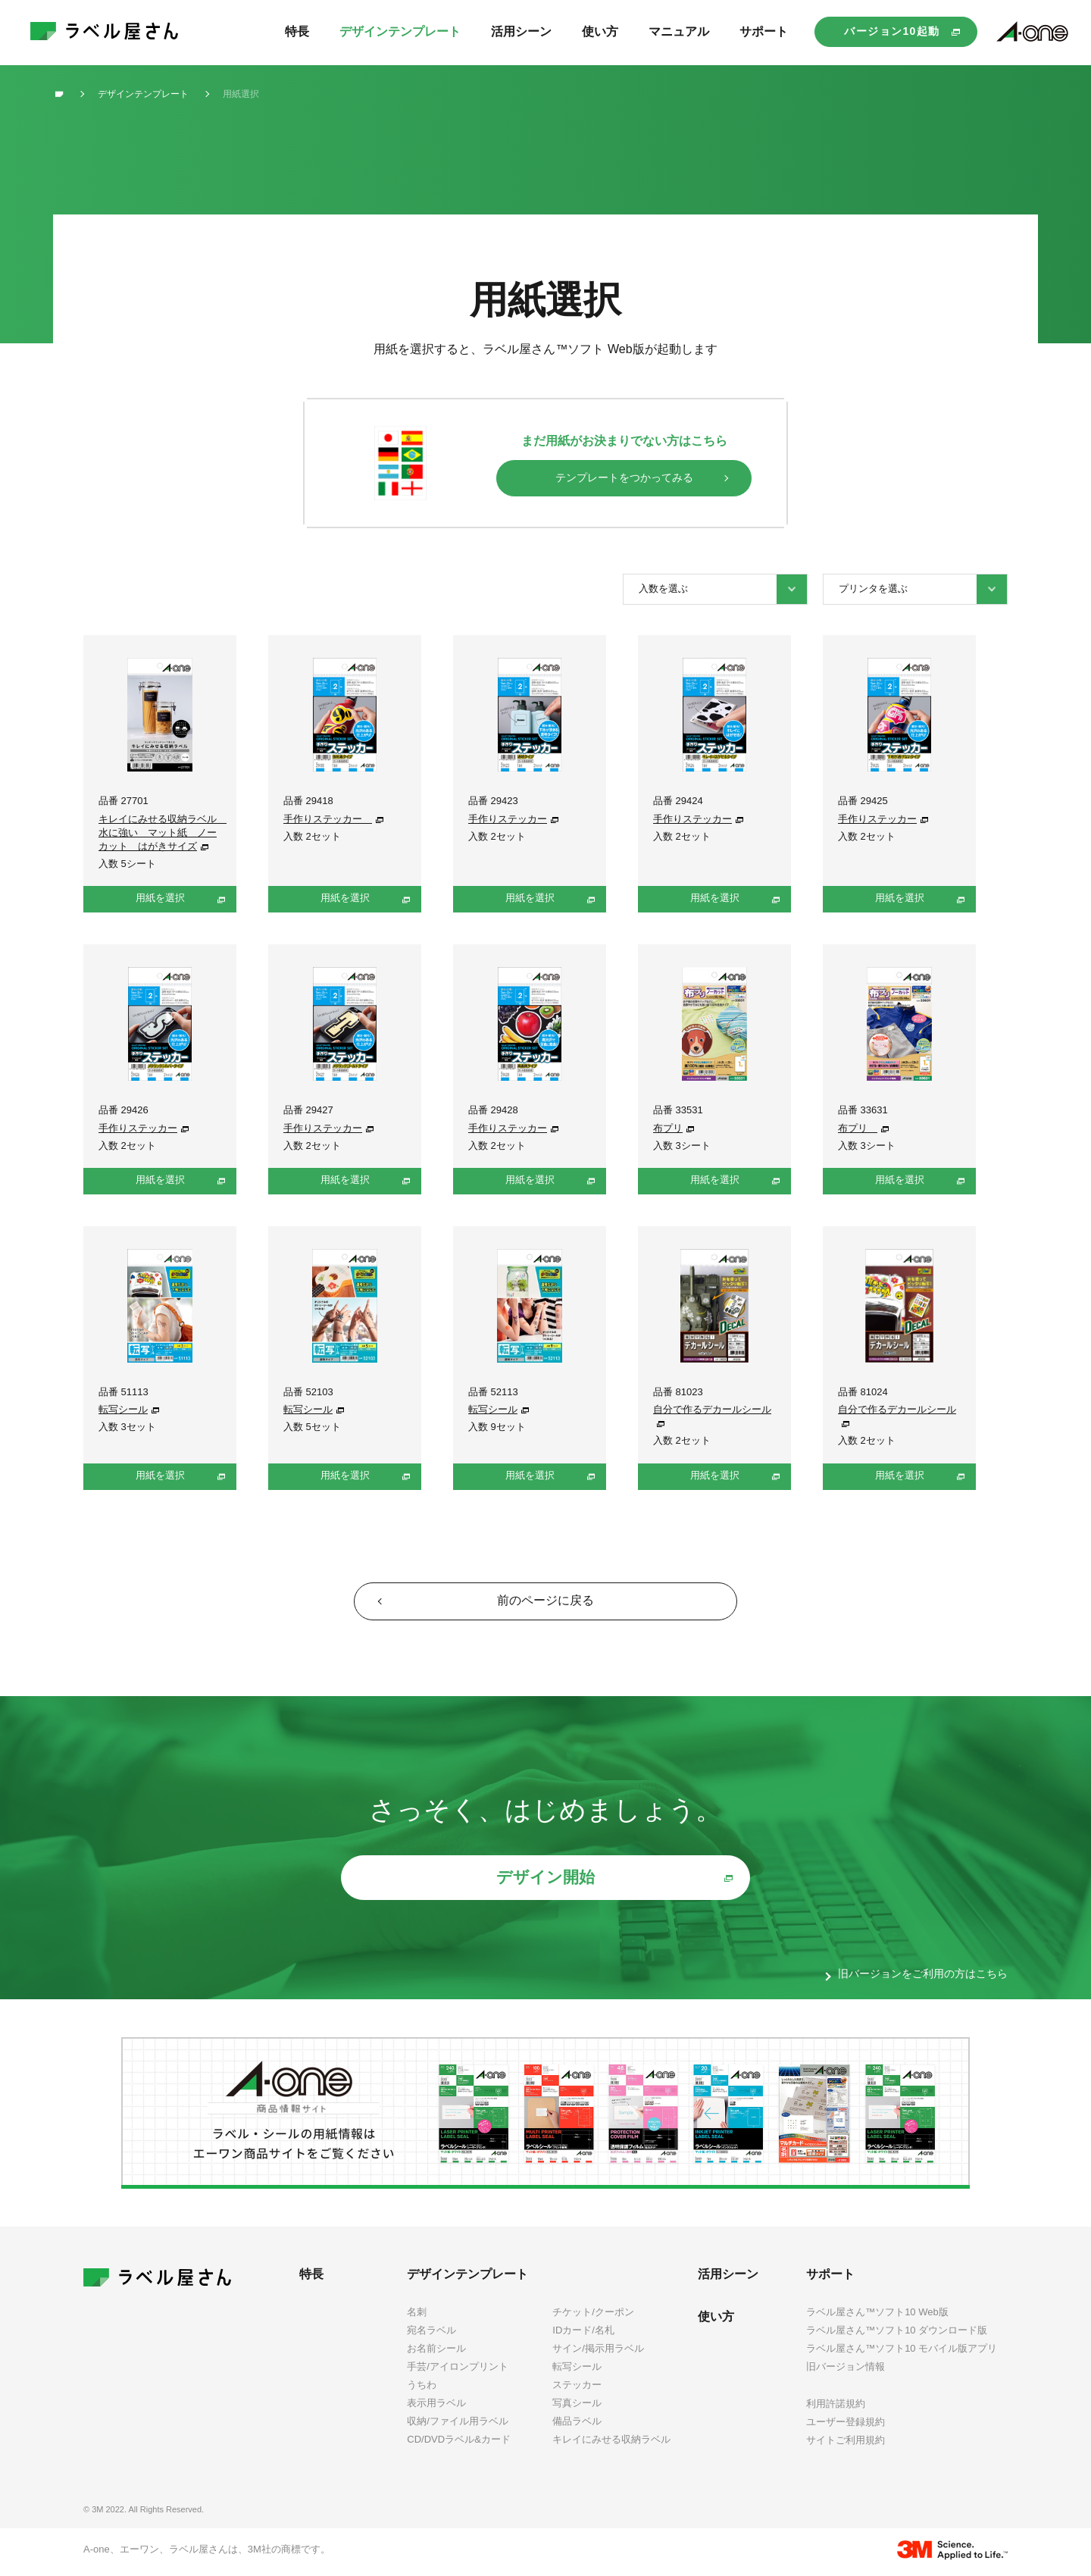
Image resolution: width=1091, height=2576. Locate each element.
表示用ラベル (436, 2406)
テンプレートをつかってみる (624, 477)
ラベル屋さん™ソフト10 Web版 (877, 2315)
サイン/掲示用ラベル (598, 2351)
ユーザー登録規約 (845, 2424)
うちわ (421, 2387)
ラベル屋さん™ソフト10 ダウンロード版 (896, 2333)
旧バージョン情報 (845, 2369)
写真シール (577, 2406)
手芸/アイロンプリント (457, 2369)
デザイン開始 (545, 1880)
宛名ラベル (431, 2333)
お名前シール (436, 2351)
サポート (830, 2277)
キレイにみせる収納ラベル (611, 2443)
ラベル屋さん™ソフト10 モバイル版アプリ (901, 2351)
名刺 (417, 2315)
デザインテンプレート (467, 2277)
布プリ (668, 1128)
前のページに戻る (545, 1602)
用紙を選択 (160, 897)
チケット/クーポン (593, 2315)
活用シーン (728, 2277)
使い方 (716, 2319)
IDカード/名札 (583, 2333)
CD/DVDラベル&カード (459, 2443)
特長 (311, 2277)
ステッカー (577, 2387)
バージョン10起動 (891, 31)
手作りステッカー (327, 819)
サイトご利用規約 (845, 2443)
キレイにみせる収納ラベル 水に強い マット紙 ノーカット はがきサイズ (162, 832)
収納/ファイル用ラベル (457, 2424)
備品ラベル (577, 2424)
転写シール (123, 1409)
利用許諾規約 (835, 2406)
